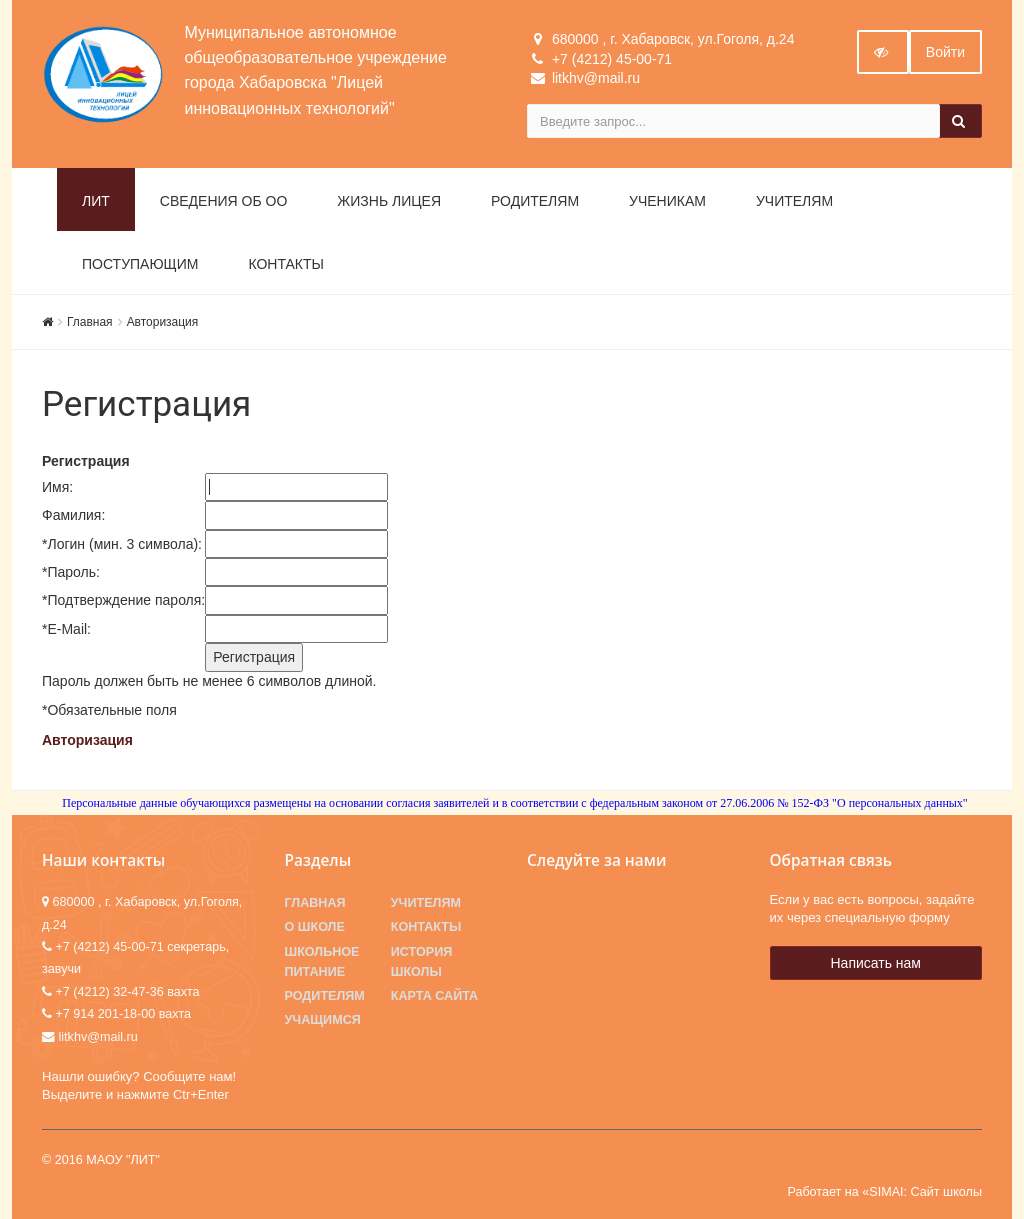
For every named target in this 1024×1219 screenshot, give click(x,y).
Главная (90, 322)
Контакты (286, 264)
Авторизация (163, 322)
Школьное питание (322, 962)
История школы (422, 962)
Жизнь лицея (389, 201)
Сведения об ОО (224, 201)
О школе (315, 927)
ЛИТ (96, 201)
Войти (945, 52)
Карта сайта (434, 996)
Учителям (794, 201)
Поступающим (140, 264)
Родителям (535, 201)
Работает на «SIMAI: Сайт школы (884, 1192)
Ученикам (667, 201)
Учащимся (323, 1020)
